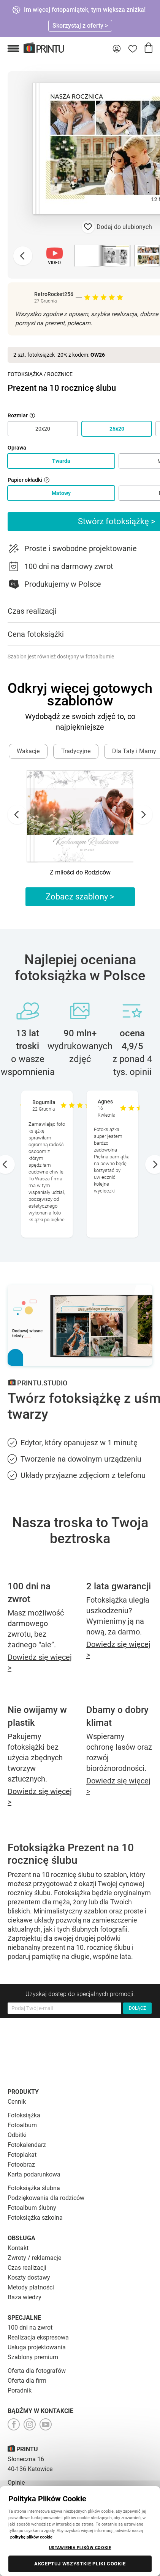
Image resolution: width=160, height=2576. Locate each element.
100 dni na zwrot (30, 2327)
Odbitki (17, 2135)
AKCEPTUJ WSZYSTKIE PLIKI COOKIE (80, 2564)
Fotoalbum (22, 2125)
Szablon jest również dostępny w (61, 656)
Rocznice (60, 374)
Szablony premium (33, 2357)
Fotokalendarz (27, 2144)
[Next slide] (142, 814)
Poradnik (20, 2390)
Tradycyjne (75, 751)
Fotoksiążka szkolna (35, 2217)
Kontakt (18, 2248)
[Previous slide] (22, 255)
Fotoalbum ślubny (32, 2207)
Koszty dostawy (29, 2277)
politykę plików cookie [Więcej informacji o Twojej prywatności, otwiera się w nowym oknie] (31, 2537)
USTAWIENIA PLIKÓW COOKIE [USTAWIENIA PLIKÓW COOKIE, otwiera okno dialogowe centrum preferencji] (80, 2547)
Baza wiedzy (24, 2297)
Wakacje (28, 751)
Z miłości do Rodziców (80, 872)
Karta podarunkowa (34, 2174)
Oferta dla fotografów (37, 2370)
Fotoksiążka (25, 374)
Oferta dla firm (27, 2380)
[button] (13, 48)
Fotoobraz (21, 2164)
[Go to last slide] (17, 814)
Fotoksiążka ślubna (34, 2188)
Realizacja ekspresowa (38, 2337)
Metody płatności (31, 2287)
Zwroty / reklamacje (34, 2257)
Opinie (16, 2482)
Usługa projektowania (37, 2347)
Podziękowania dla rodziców (46, 2198)
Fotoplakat (22, 2154)
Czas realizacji (27, 2267)
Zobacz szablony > (80, 896)
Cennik (17, 2101)
